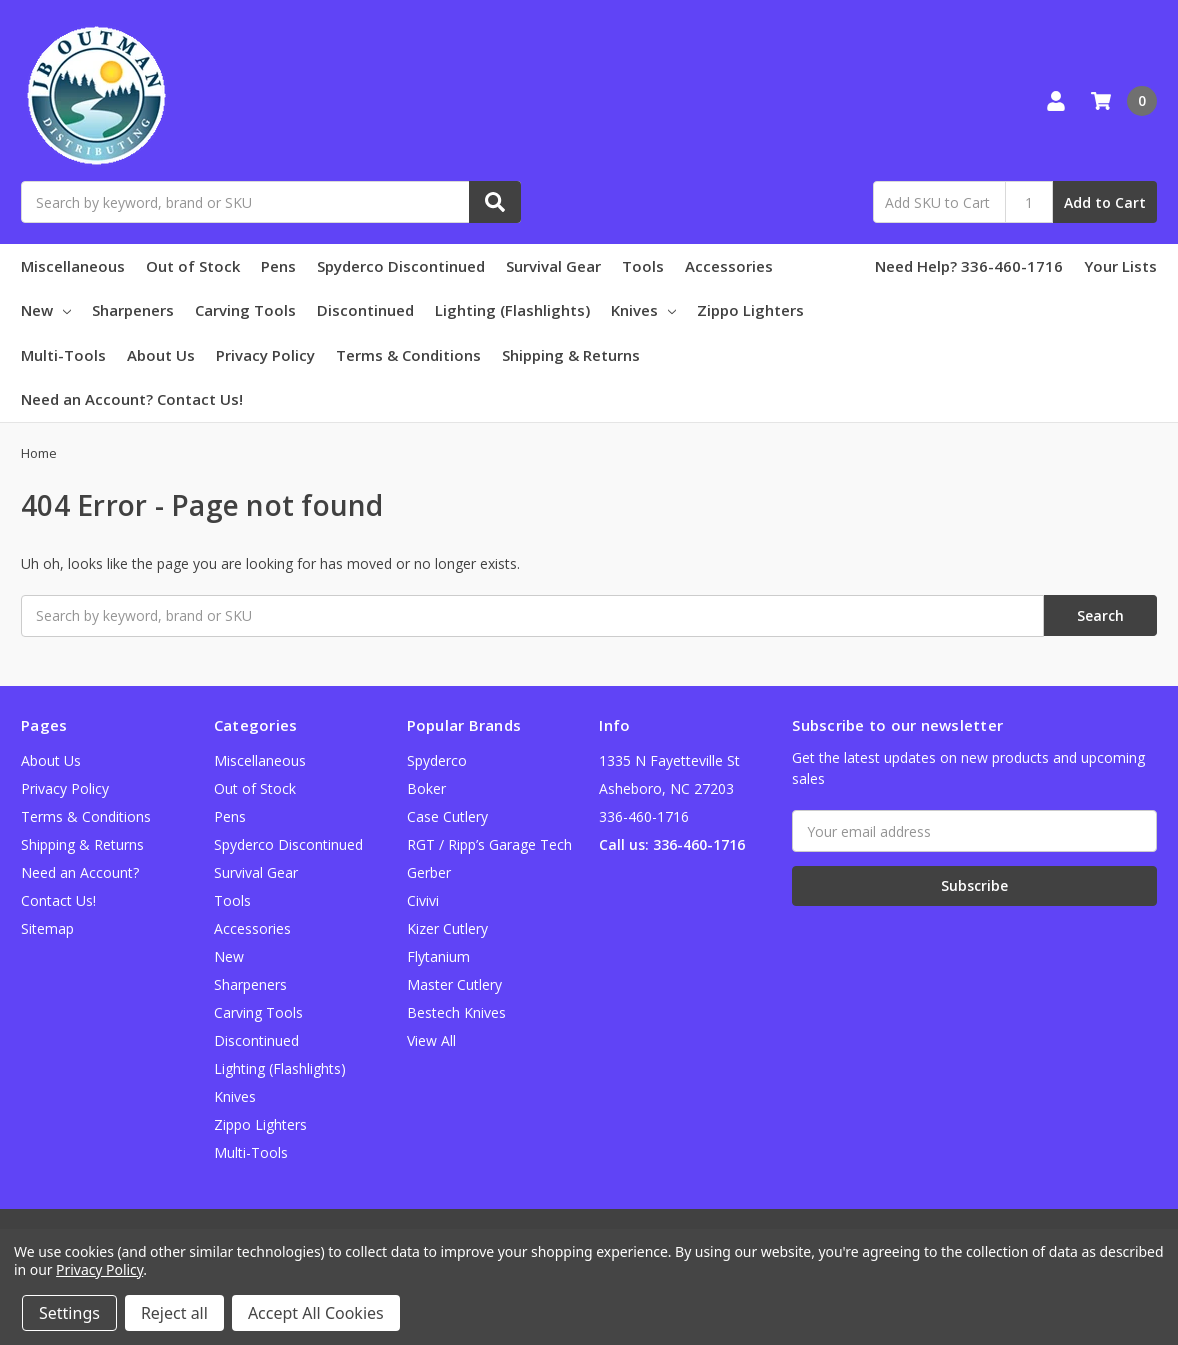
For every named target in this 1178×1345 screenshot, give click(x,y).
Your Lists (1120, 266)
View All (431, 1040)
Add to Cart (1105, 202)
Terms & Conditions (408, 355)
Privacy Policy (265, 355)
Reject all (174, 1313)
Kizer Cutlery (447, 928)
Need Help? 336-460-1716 (969, 266)
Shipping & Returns (571, 355)
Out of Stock (193, 266)
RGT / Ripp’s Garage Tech (489, 844)
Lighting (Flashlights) (512, 310)
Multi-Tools (63, 355)
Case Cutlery (447, 816)
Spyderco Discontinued (401, 266)
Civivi (423, 900)
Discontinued (365, 310)
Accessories (729, 266)
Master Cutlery (454, 984)
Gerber (429, 872)
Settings (69, 1313)
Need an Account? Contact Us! (132, 399)
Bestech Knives (456, 1012)
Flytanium (438, 956)
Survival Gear (553, 266)
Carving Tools (245, 310)
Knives (643, 310)
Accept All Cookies (316, 1313)
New (46, 310)
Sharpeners (133, 310)
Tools (643, 266)
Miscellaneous (73, 266)
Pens (278, 266)
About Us (161, 355)
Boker (426, 788)
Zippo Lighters (750, 310)
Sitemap (47, 928)
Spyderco (437, 760)
